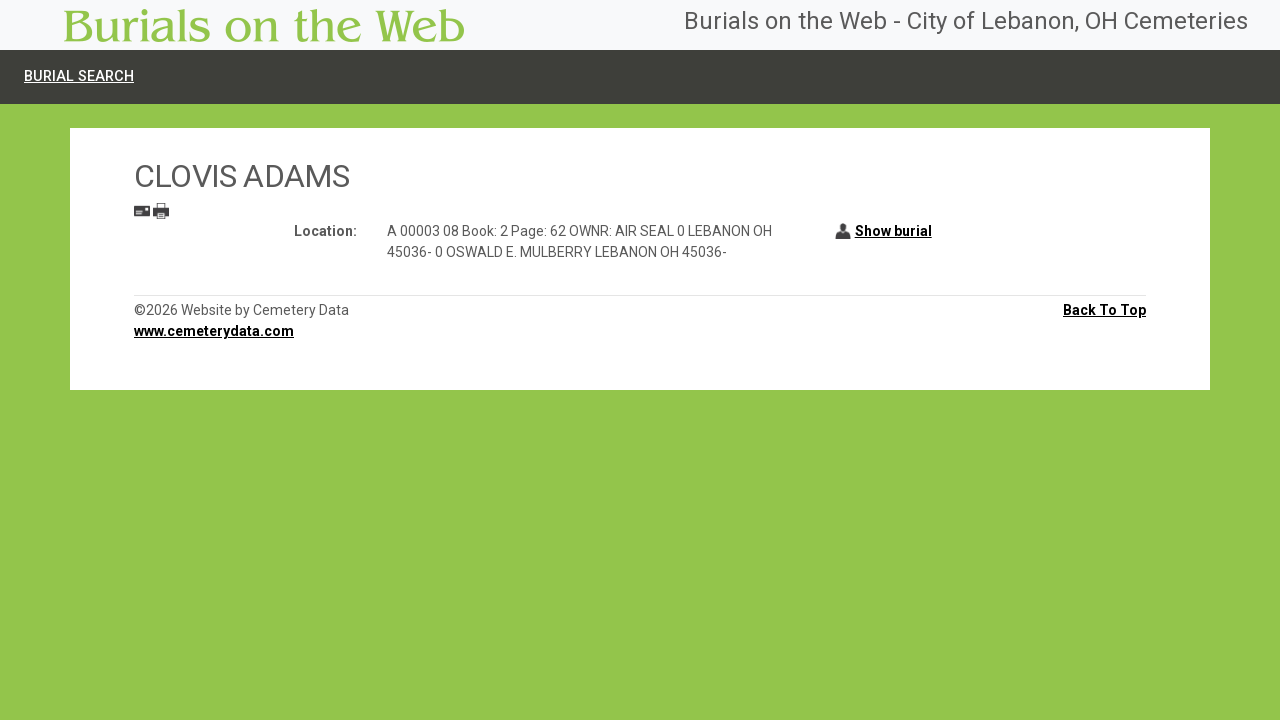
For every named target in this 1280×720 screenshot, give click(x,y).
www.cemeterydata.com (214, 331)
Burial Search (79, 76)
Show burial (893, 231)
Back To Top (1104, 310)
